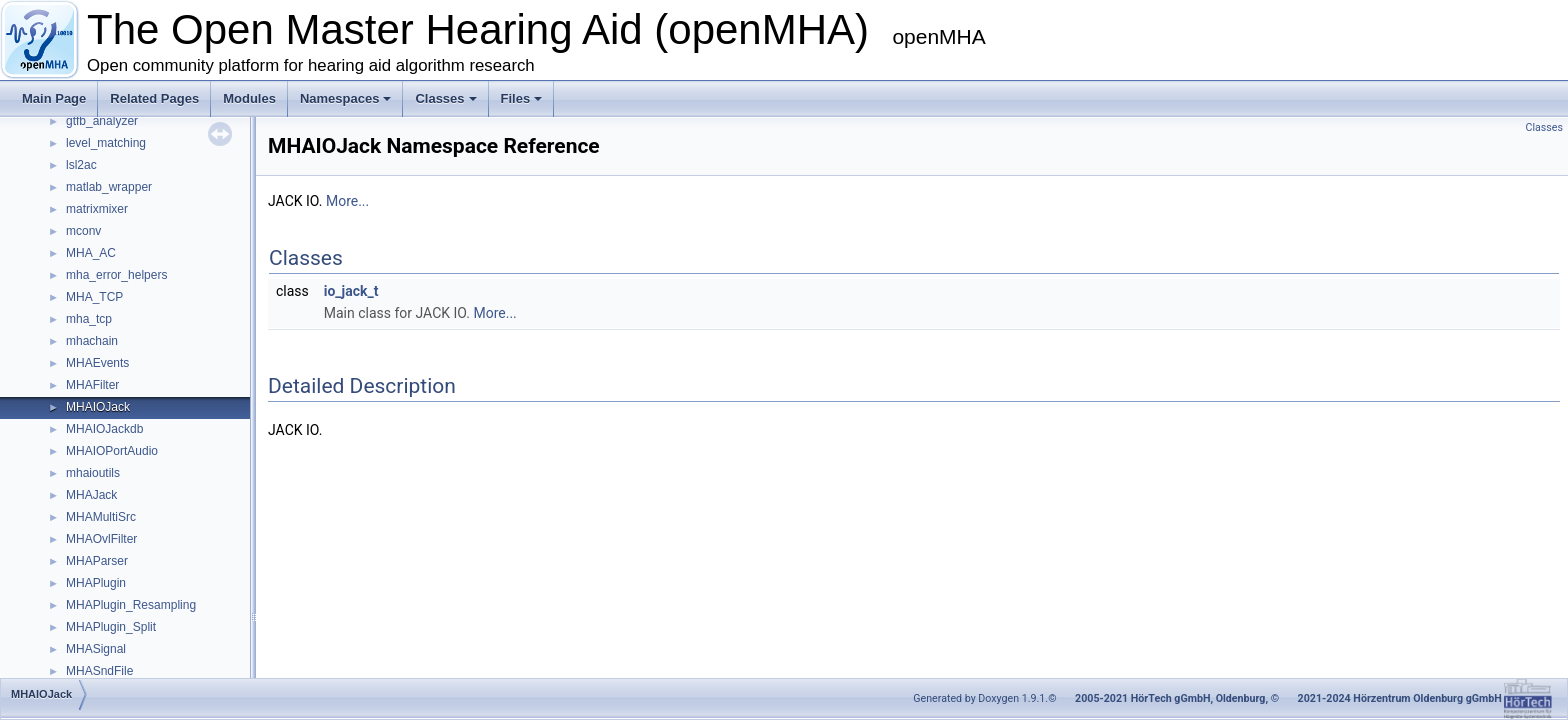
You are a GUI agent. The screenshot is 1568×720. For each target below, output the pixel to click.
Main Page (54, 98)
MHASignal (96, 649)
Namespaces (346, 98)
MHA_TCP (94, 297)
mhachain (92, 341)
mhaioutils (93, 473)
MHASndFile (99, 671)
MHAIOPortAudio (112, 451)
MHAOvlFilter (101, 539)
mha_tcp (89, 319)
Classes (445, 98)
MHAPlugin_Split (111, 627)
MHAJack (91, 495)
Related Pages (154, 98)
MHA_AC (91, 253)
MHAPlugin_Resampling (131, 605)
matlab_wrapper (109, 187)
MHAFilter (92, 385)
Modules (249, 98)
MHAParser (97, 561)
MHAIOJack (98, 407)
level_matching (106, 143)
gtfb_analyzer (102, 121)
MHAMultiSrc (101, 517)
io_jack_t (351, 291)
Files (522, 98)
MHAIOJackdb (104, 429)
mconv (83, 231)
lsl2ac (81, 165)
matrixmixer (97, 209)
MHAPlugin (96, 583)
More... (347, 201)
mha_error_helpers (116, 275)
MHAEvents (97, 363)
